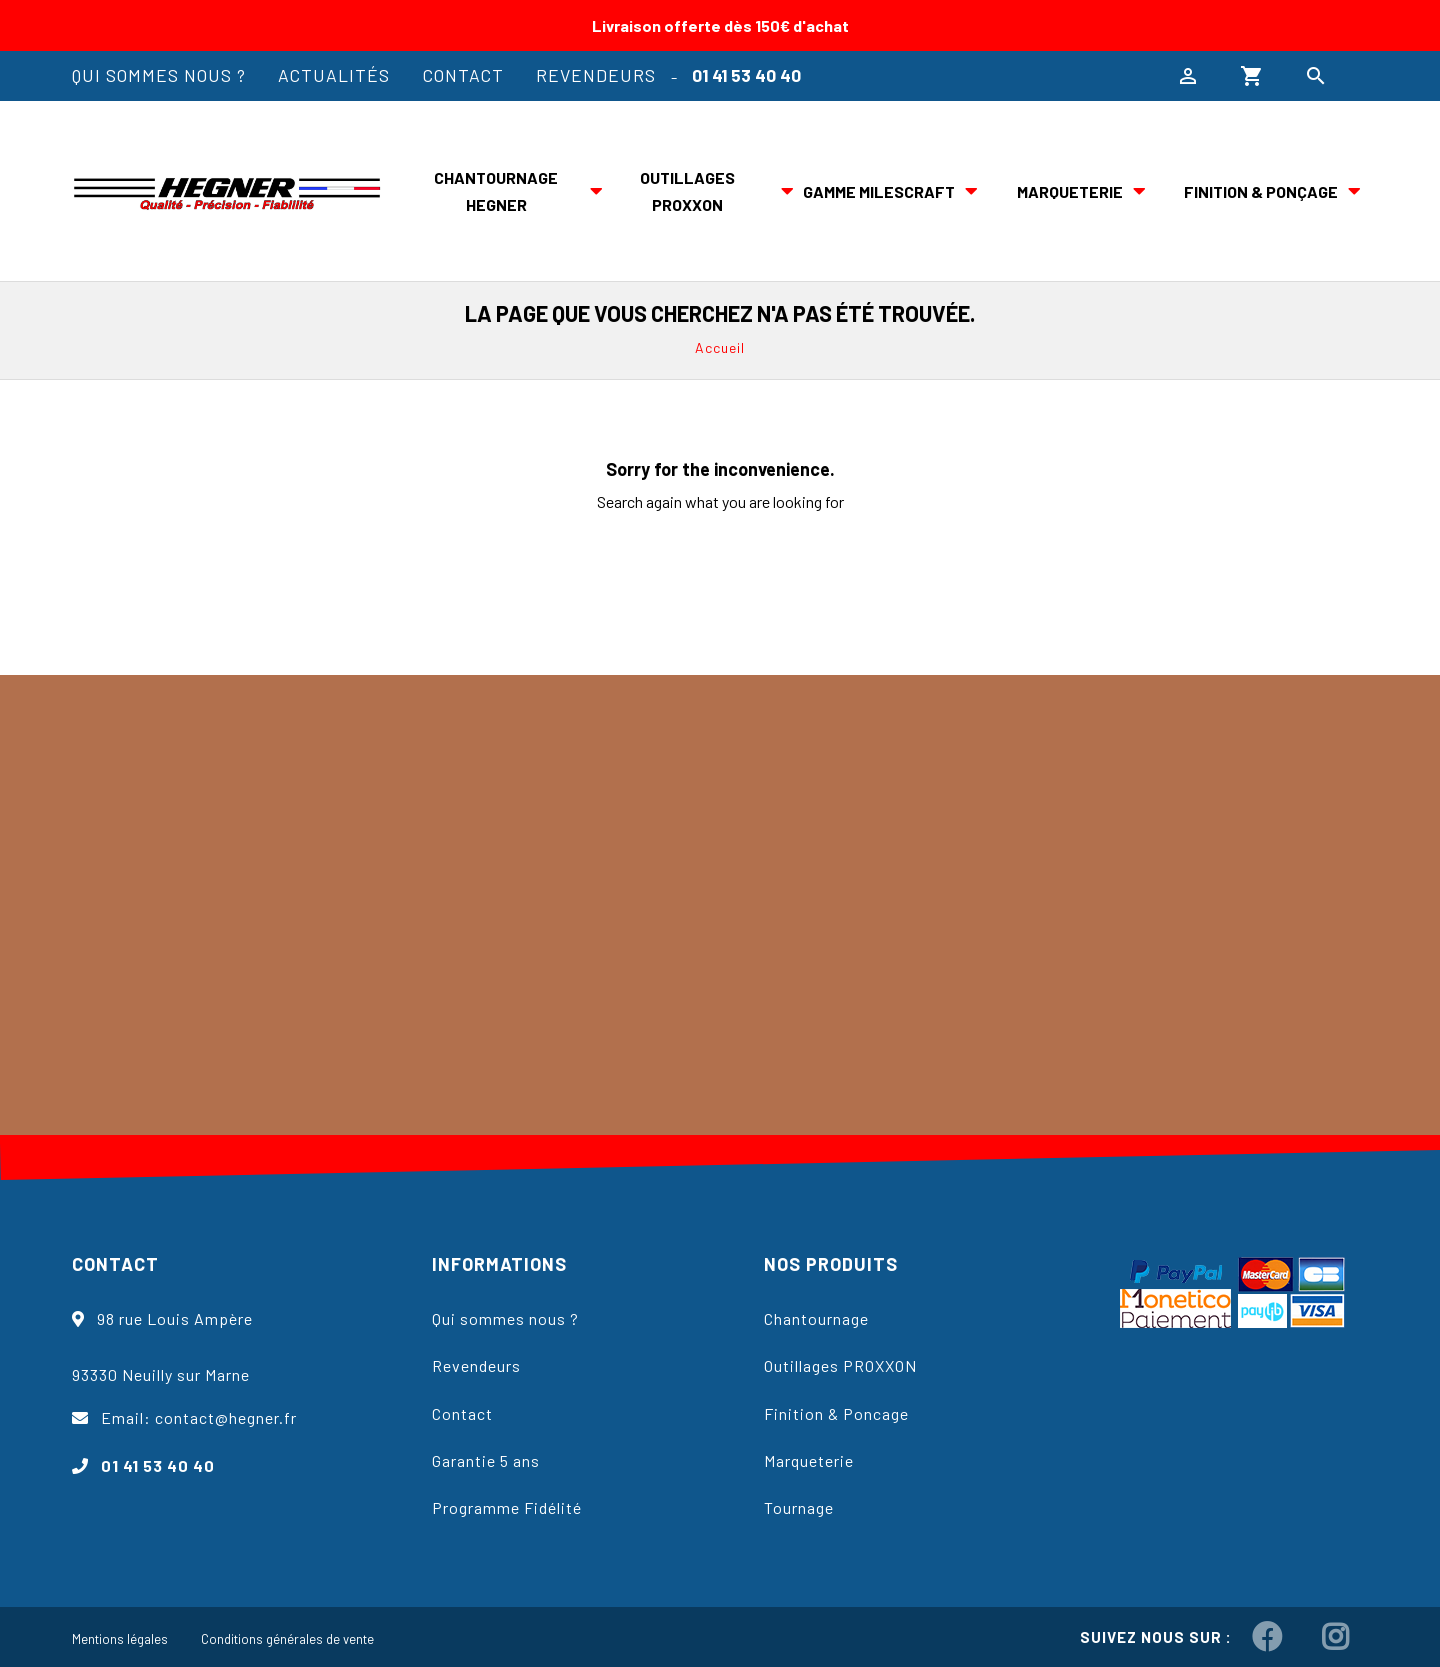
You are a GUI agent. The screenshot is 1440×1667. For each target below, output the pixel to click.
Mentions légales (120, 1639)
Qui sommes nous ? (159, 75)
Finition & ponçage (1261, 191)
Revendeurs (596, 75)
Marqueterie (1070, 191)
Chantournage (816, 1318)
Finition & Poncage (836, 1413)
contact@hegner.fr (226, 1417)
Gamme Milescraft (879, 191)
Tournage (799, 1507)
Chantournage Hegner (496, 191)
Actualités (334, 75)
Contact (463, 75)
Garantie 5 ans (486, 1460)
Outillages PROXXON (687, 191)
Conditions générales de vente (287, 1639)
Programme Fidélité (507, 1507)
